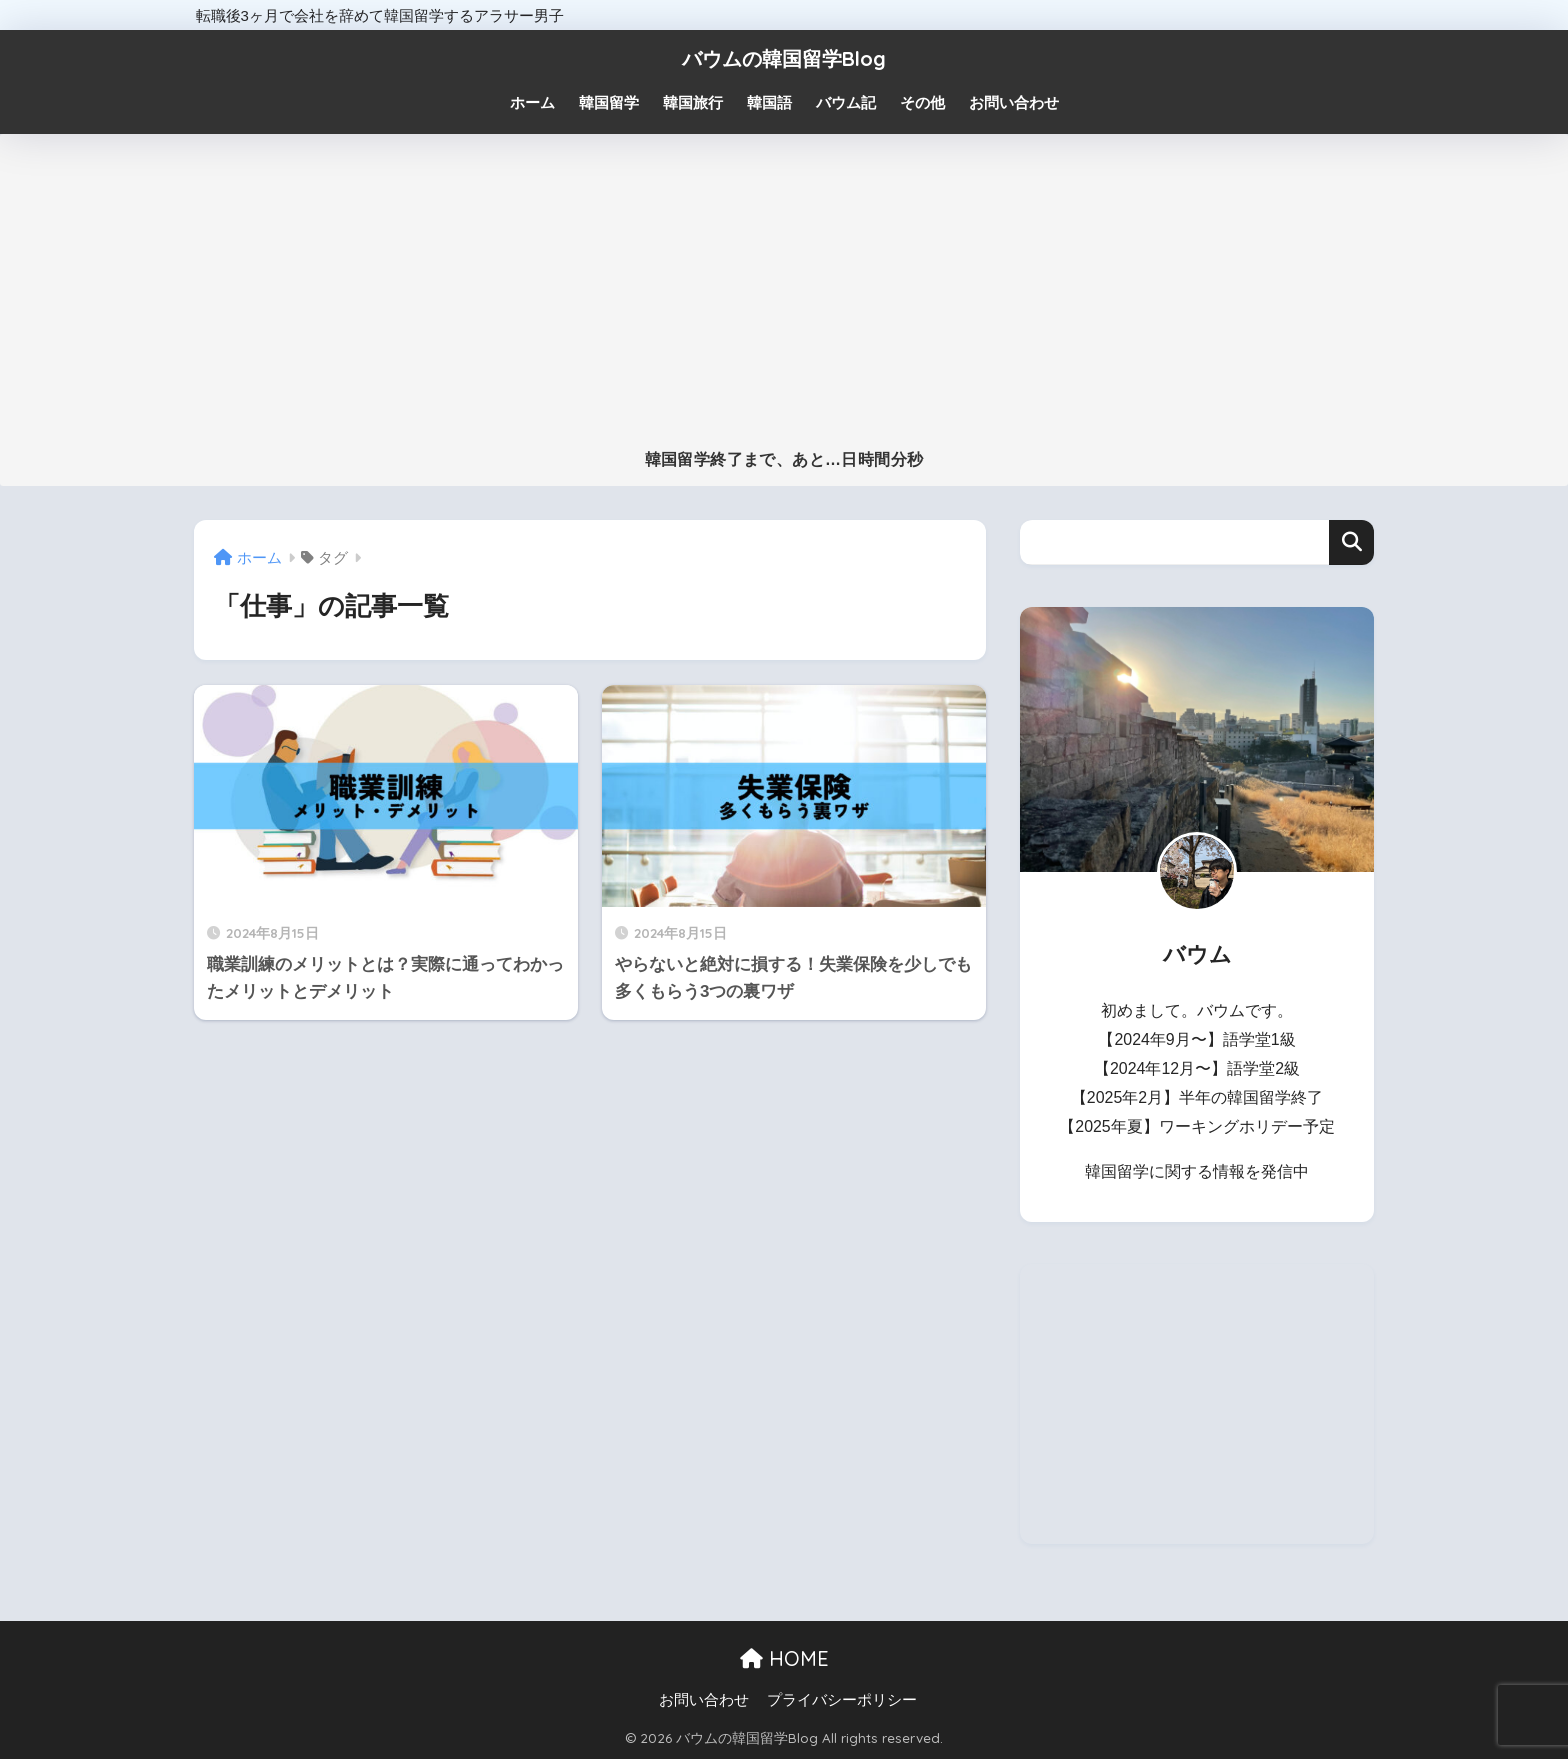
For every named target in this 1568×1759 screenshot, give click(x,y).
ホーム (532, 102)
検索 (1351, 542)
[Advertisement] (784, 300)
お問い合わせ (704, 1700)
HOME (784, 1658)
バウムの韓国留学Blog (784, 58)
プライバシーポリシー (842, 1700)
